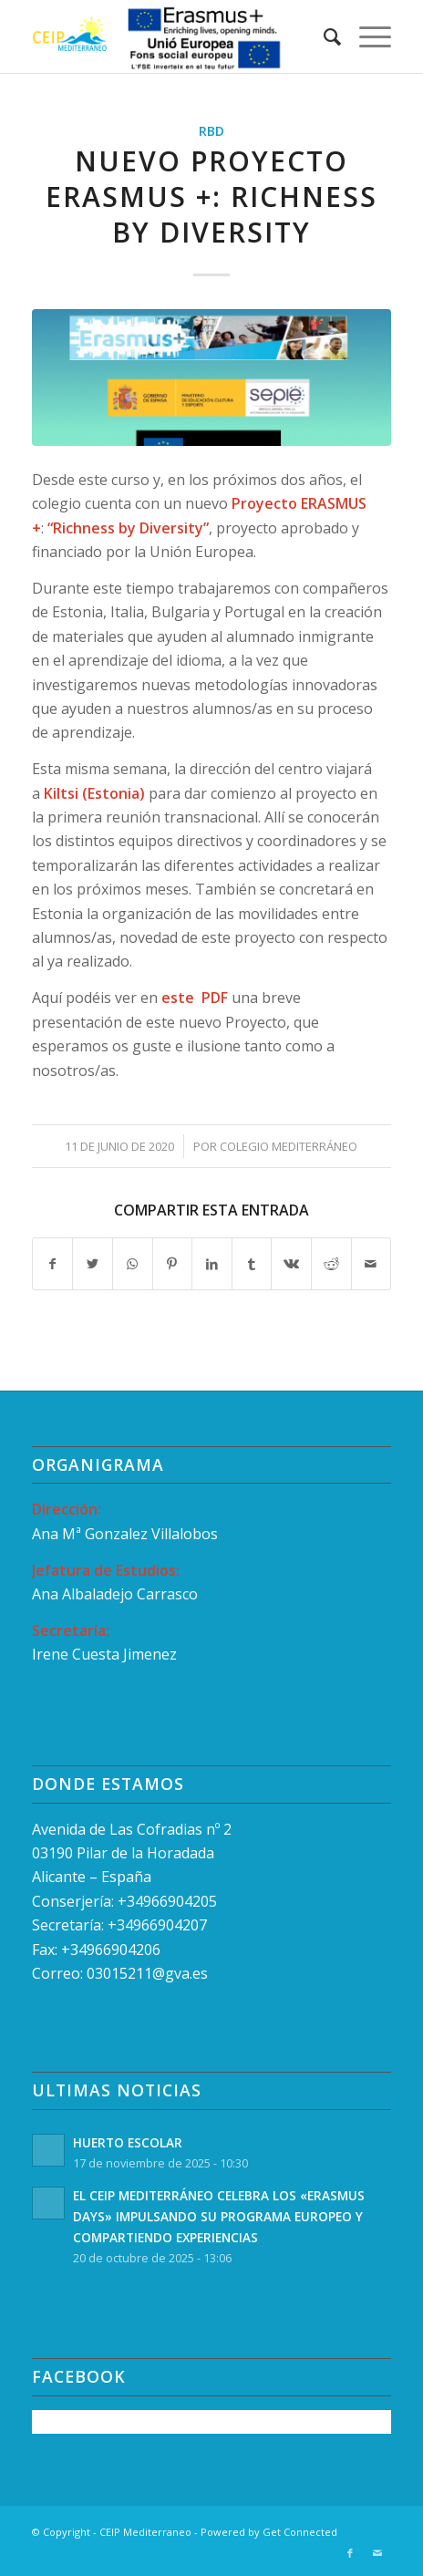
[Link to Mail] (377, 2553)
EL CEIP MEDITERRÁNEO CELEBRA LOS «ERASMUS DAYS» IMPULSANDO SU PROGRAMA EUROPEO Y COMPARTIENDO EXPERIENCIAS (219, 2216)
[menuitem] (323, 36)
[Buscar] (323, 36)
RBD (211, 131)
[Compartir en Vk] (291, 1263)
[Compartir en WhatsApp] (132, 1263)
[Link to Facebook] (350, 2553)
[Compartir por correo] (371, 1263)
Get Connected (300, 2532)
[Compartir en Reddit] (331, 1263)
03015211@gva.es (149, 1973)
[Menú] (366, 36)
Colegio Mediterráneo (288, 1146)
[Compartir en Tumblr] (252, 1263)
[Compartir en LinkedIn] (212, 1263)
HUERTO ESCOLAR (127, 2142)
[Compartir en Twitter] (92, 1263)
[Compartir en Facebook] (53, 1263)
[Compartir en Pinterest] (172, 1263)
